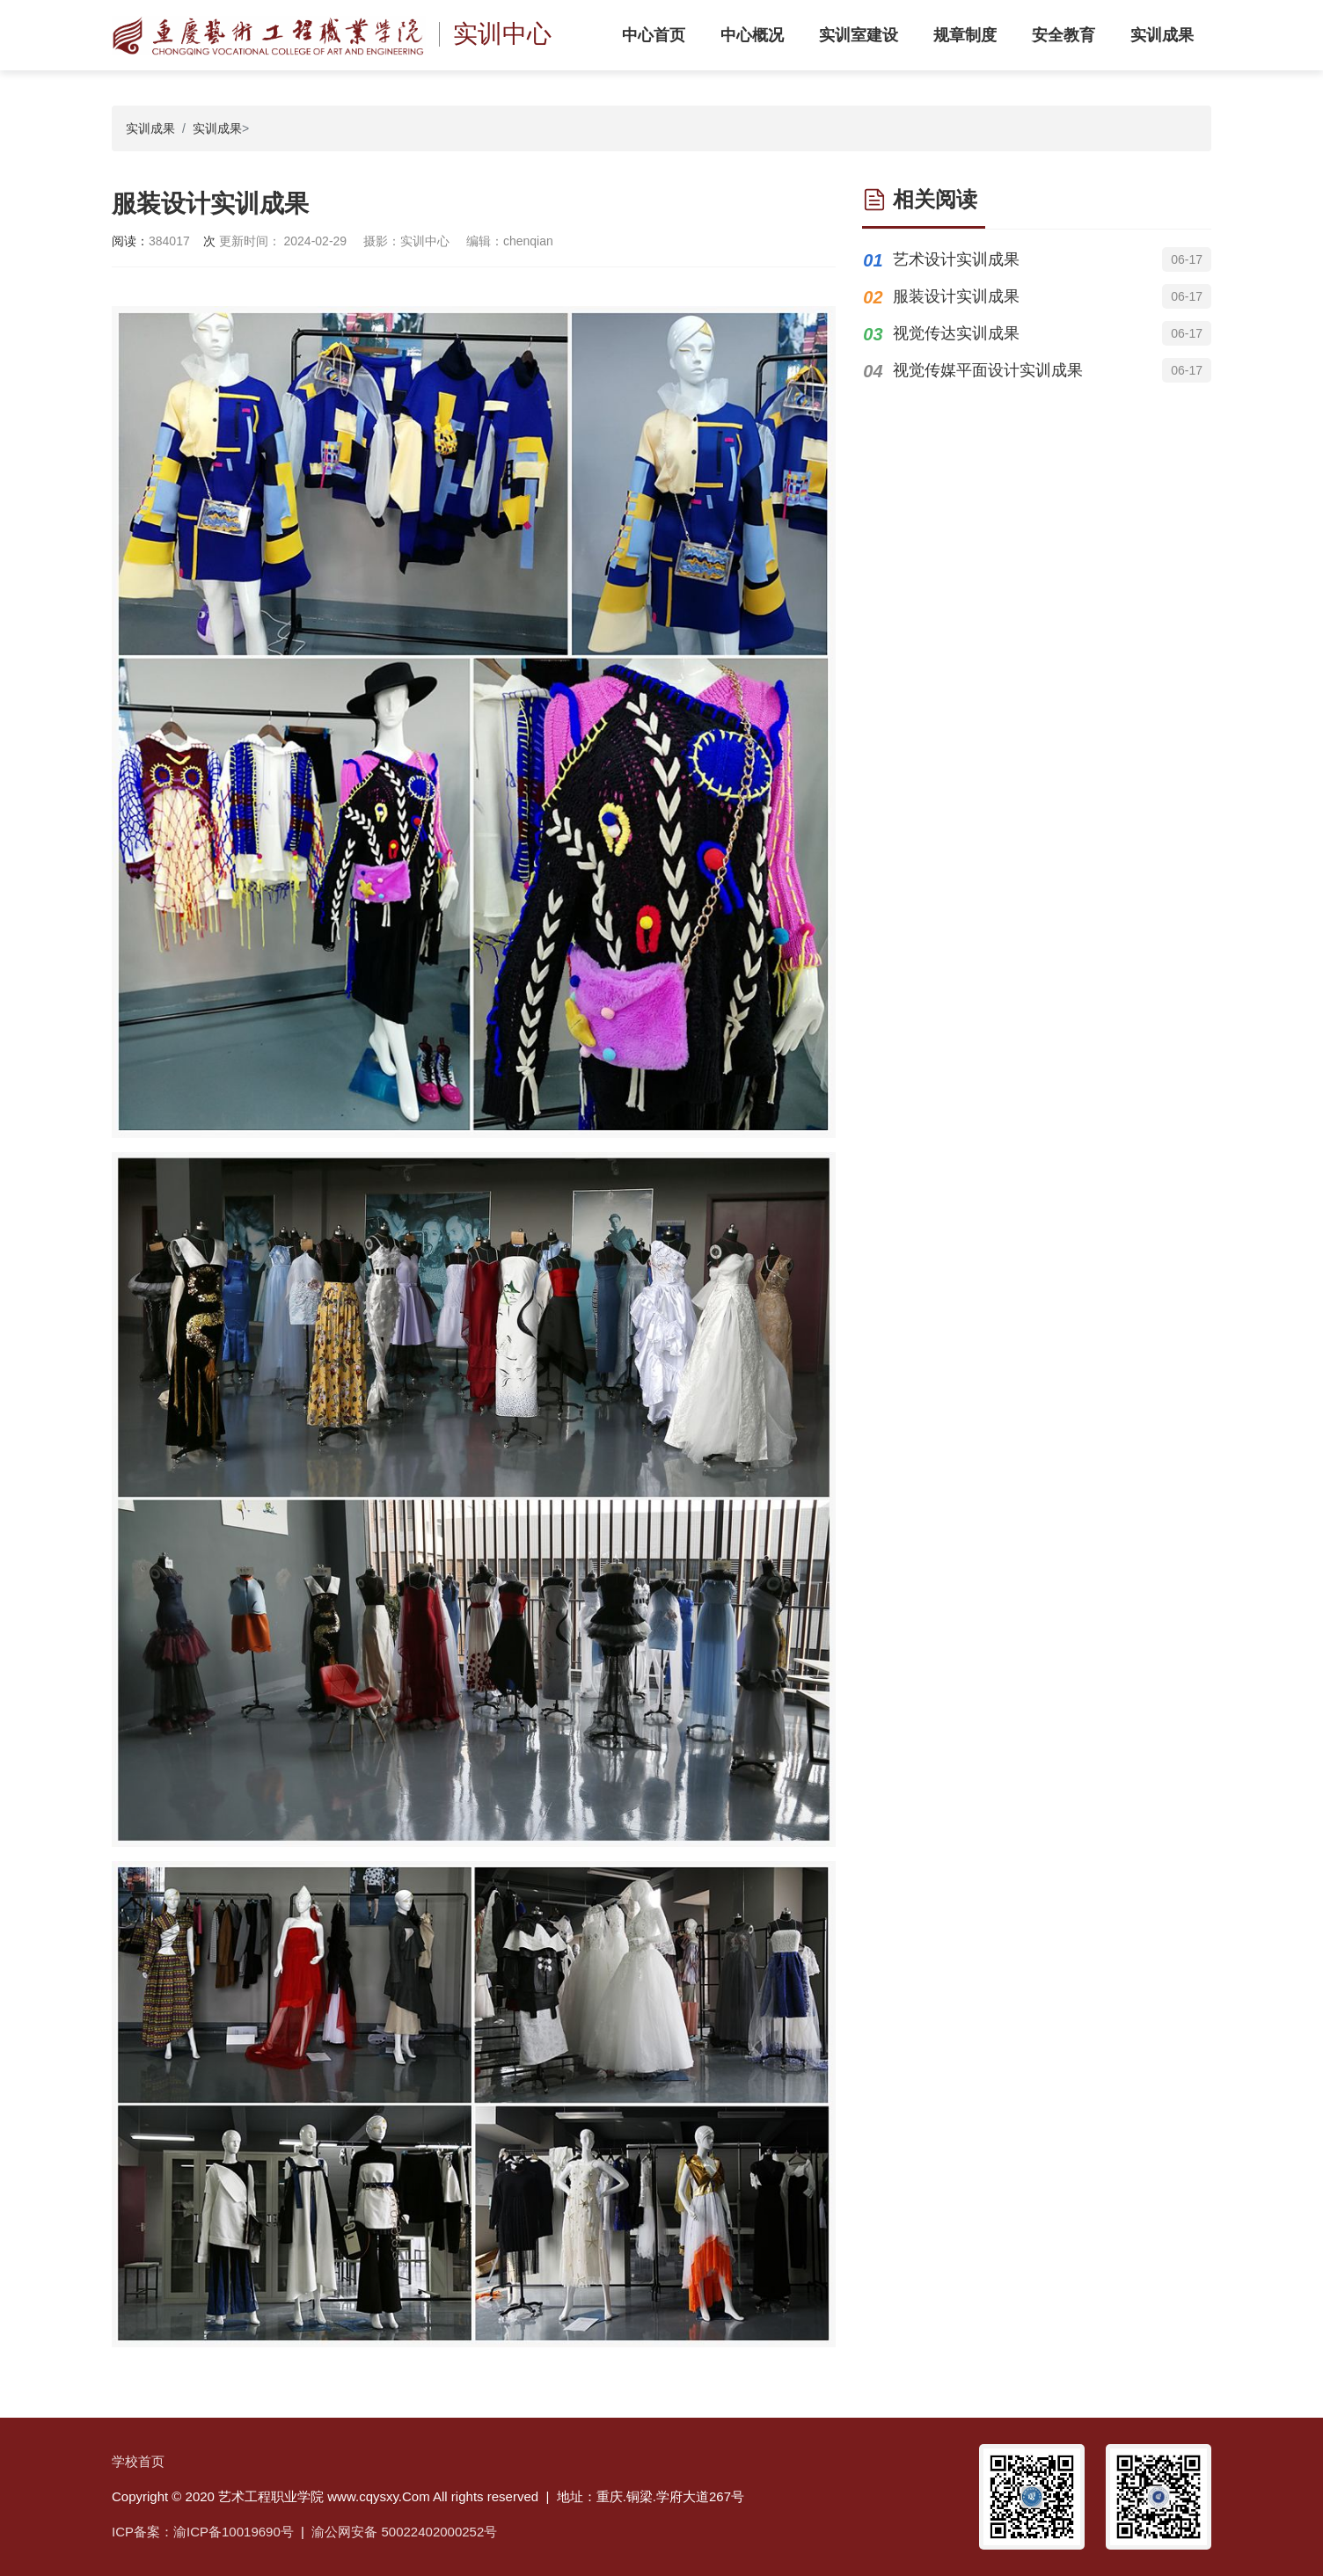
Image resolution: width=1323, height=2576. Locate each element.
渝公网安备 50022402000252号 (404, 2531)
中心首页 (653, 35)
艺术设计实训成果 (956, 259)
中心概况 (752, 35)
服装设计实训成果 (956, 296)
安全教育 (1063, 35)
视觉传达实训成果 (956, 333)
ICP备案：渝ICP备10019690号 (203, 2531)
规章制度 (965, 35)
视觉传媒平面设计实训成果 (988, 370)
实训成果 (1162, 35)
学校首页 (138, 2461)
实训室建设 (858, 35)
